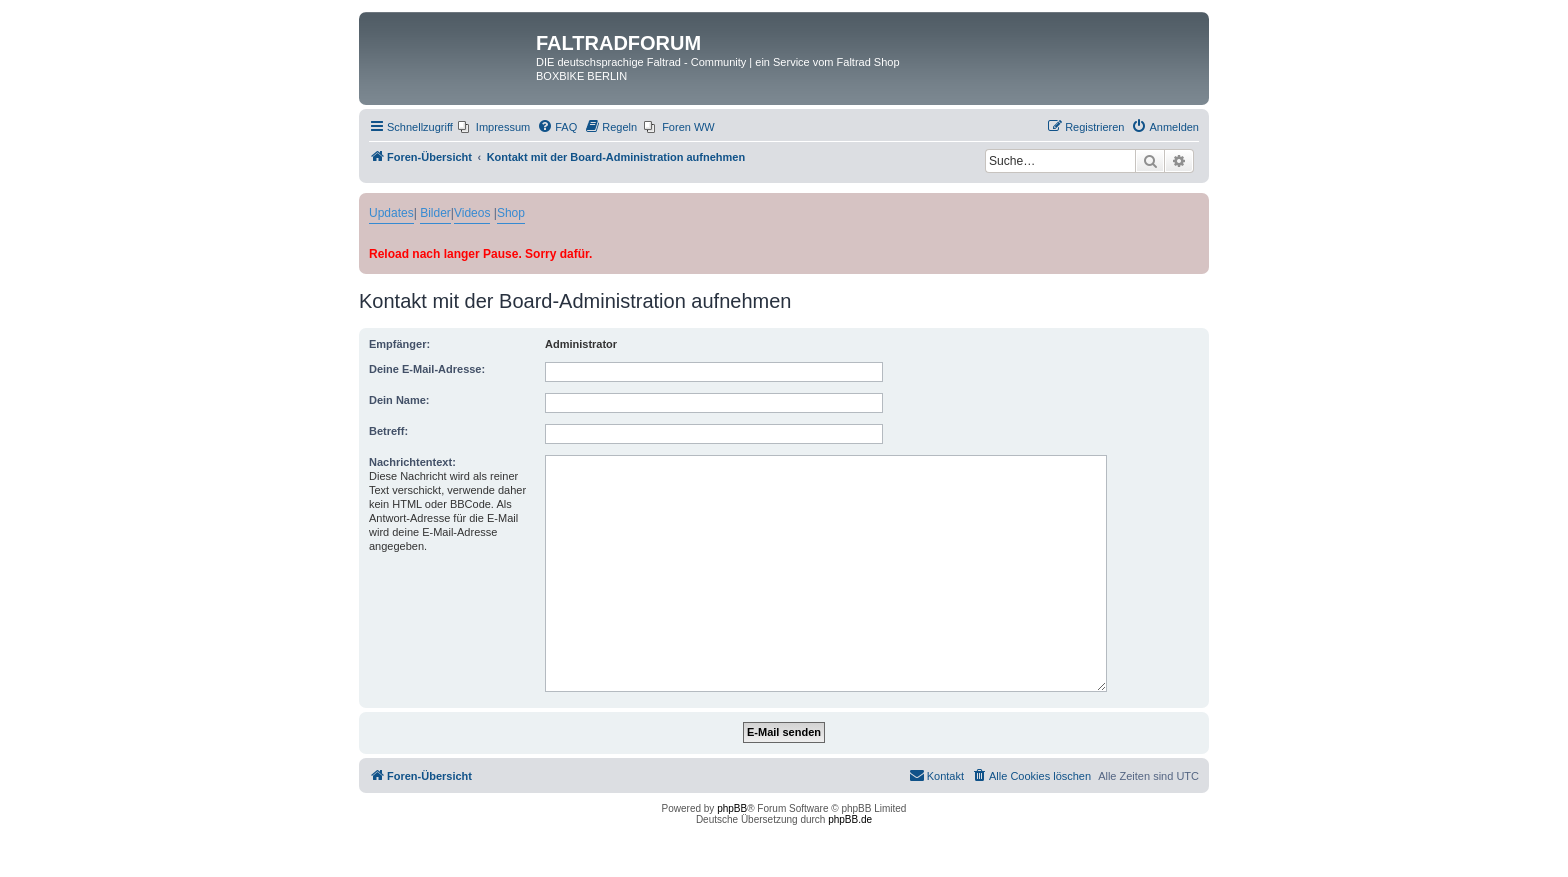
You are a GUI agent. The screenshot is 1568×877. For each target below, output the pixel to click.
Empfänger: (399, 344)
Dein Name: (399, 400)
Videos (472, 213)
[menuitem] (494, 127)
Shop (511, 213)
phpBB (732, 808)
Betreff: (388, 431)
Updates (391, 213)
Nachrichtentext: (412, 462)
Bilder (435, 213)
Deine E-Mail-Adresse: (427, 369)
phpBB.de (850, 819)
